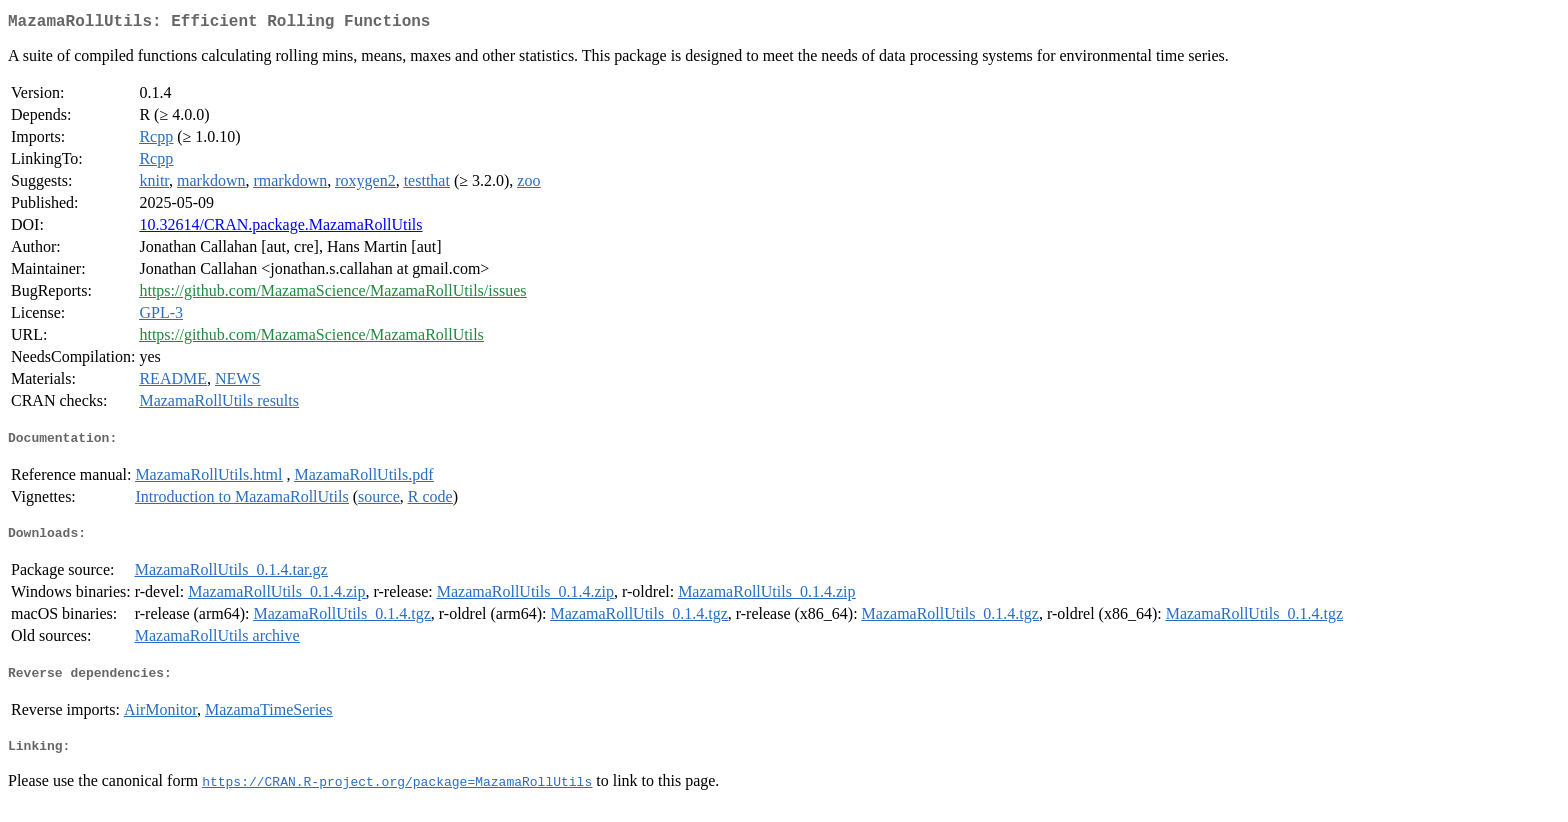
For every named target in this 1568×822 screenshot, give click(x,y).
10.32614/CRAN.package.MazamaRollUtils (280, 228)
